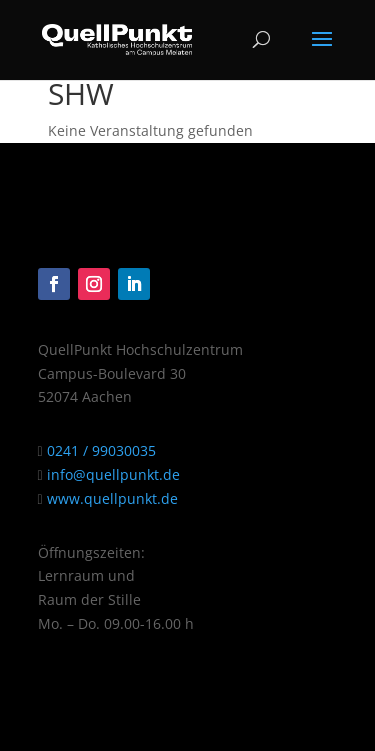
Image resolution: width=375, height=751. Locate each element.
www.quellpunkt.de (110, 498)
